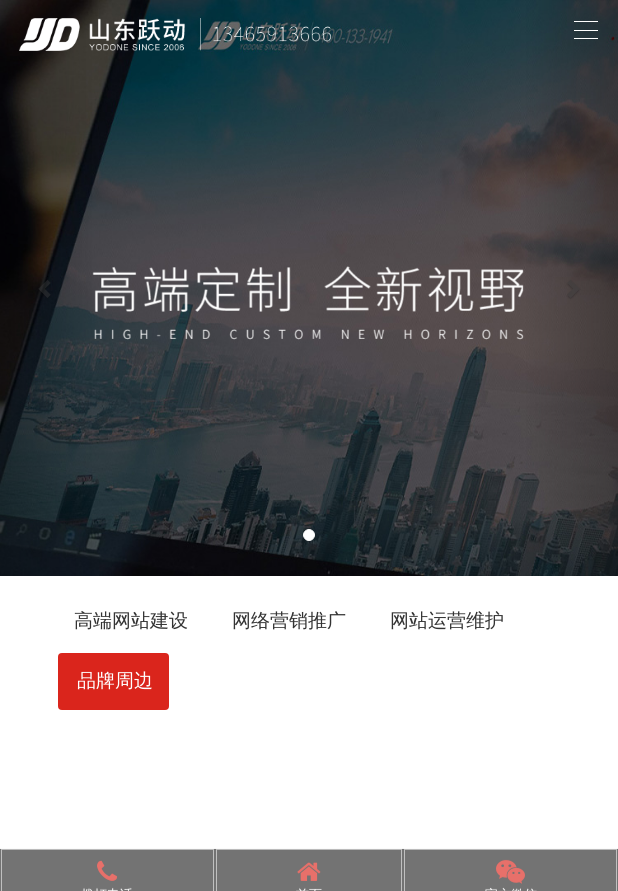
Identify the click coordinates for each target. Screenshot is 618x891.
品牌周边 (115, 680)
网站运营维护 (447, 620)
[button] (46, 288)
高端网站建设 (131, 620)
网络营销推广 (289, 620)
